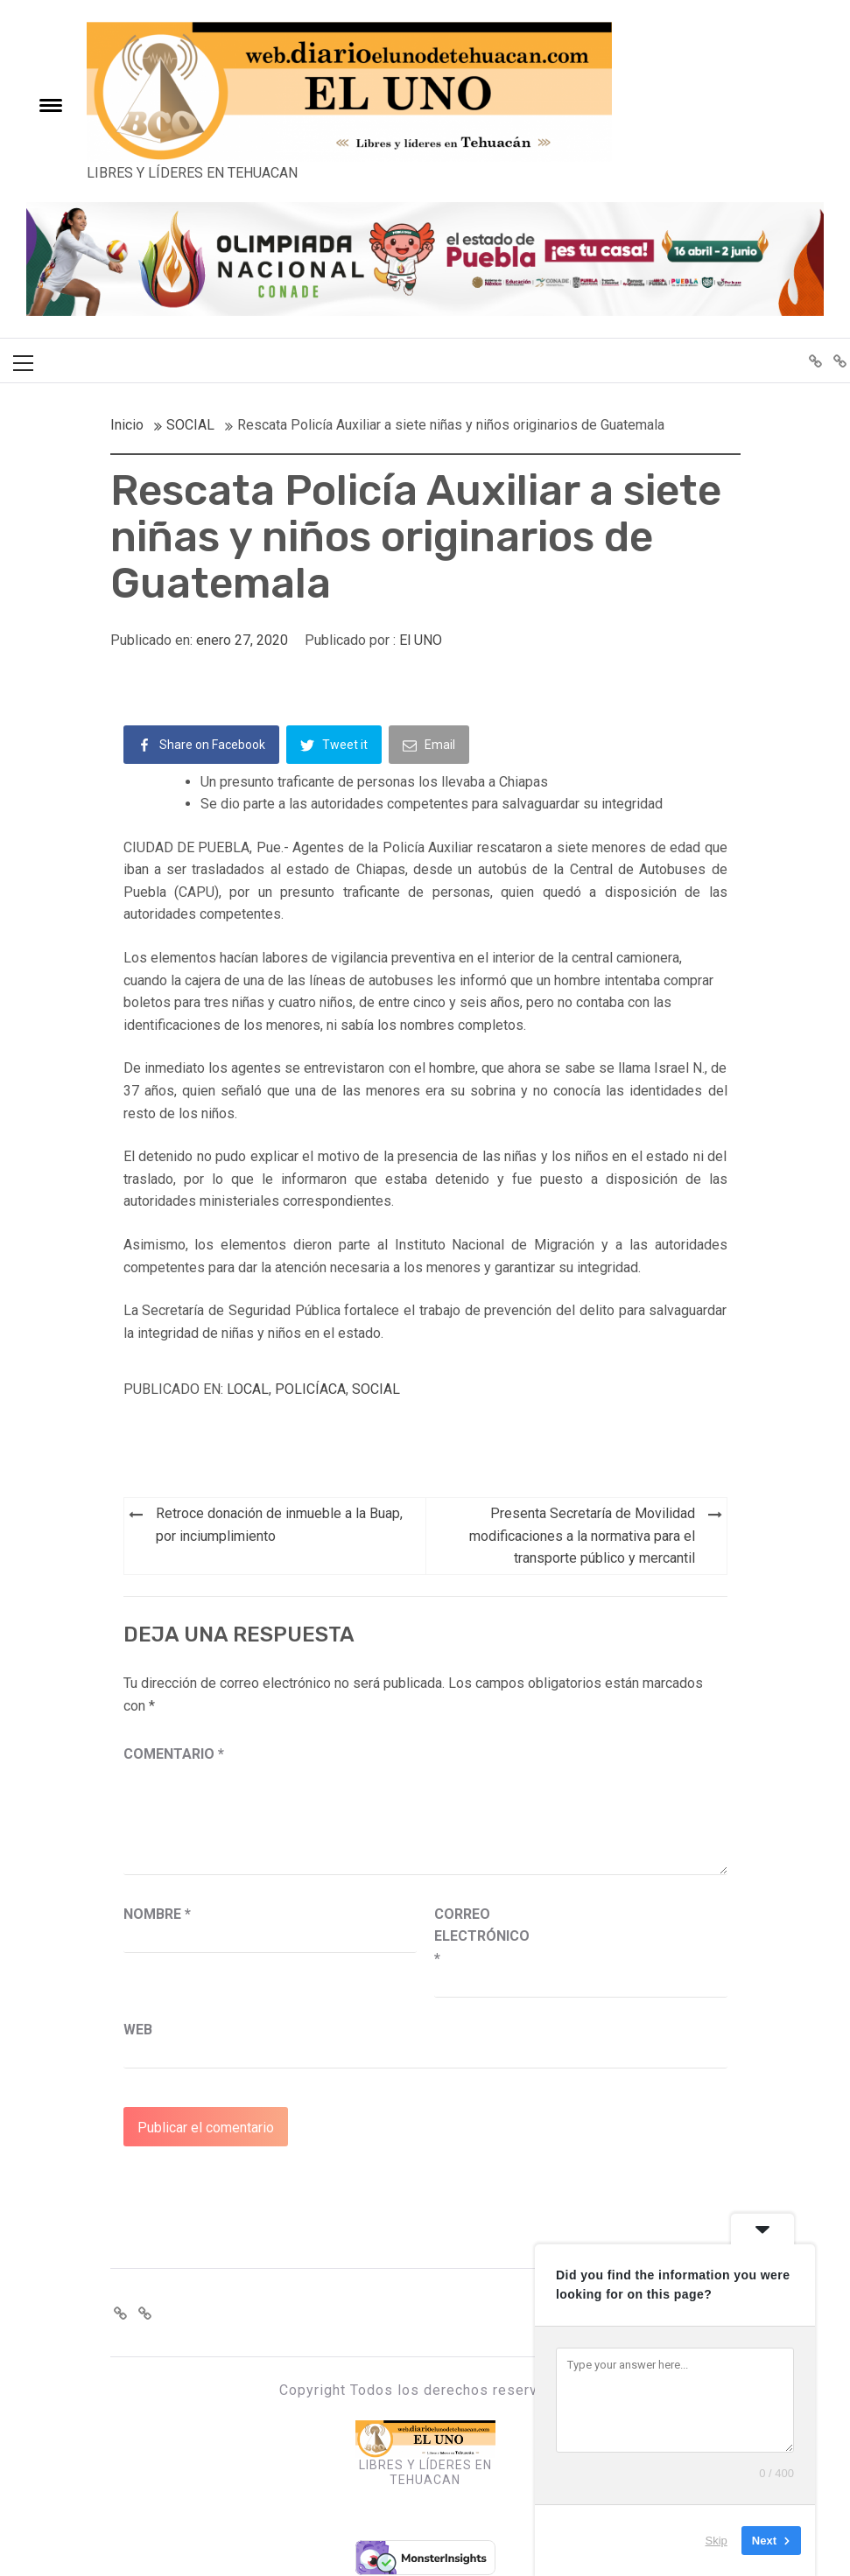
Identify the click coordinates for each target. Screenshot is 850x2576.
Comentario (173, 1754)
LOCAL (248, 1389)
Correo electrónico (478, 1936)
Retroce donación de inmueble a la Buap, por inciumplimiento (279, 1524)
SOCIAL (376, 1389)
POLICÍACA (310, 1389)
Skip (716, 2540)
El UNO (420, 640)
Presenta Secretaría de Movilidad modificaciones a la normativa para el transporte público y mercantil (582, 1535)
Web (137, 2029)
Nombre (157, 1914)
